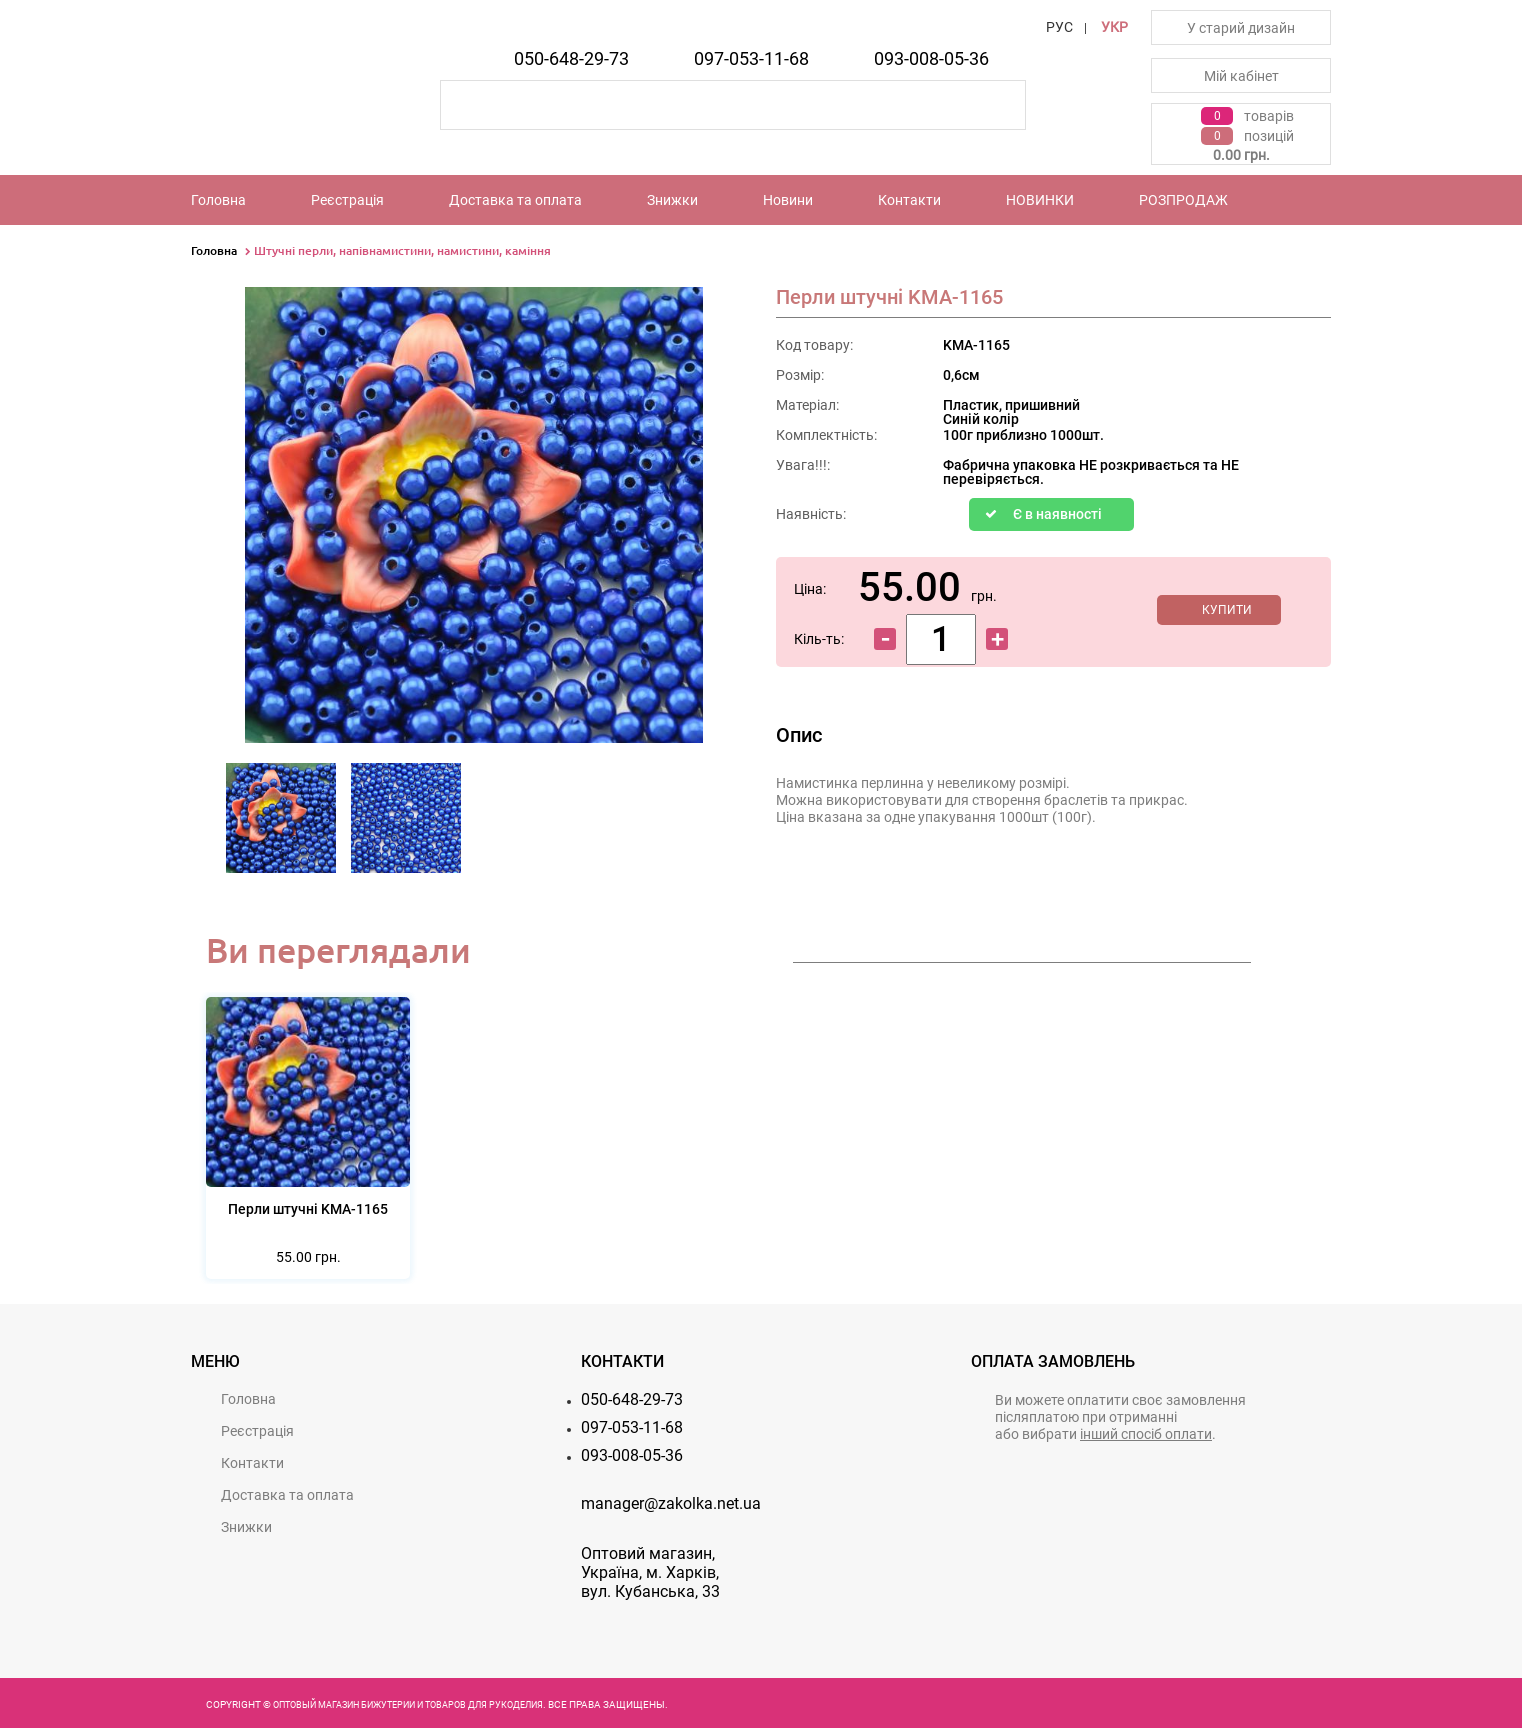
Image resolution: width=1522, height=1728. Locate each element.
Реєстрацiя (347, 200)
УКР (1114, 27)
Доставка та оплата (515, 200)
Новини (788, 200)
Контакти (909, 200)
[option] (281, 824)
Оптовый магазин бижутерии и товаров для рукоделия (408, 1705)
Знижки (672, 200)
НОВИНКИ (1040, 200)
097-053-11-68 (751, 58)
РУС (1059, 27)
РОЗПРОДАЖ (1183, 200)
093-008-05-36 (931, 58)
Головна (218, 200)
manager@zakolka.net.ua (671, 1503)
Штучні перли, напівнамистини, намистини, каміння (402, 250)
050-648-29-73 (571, 58)
